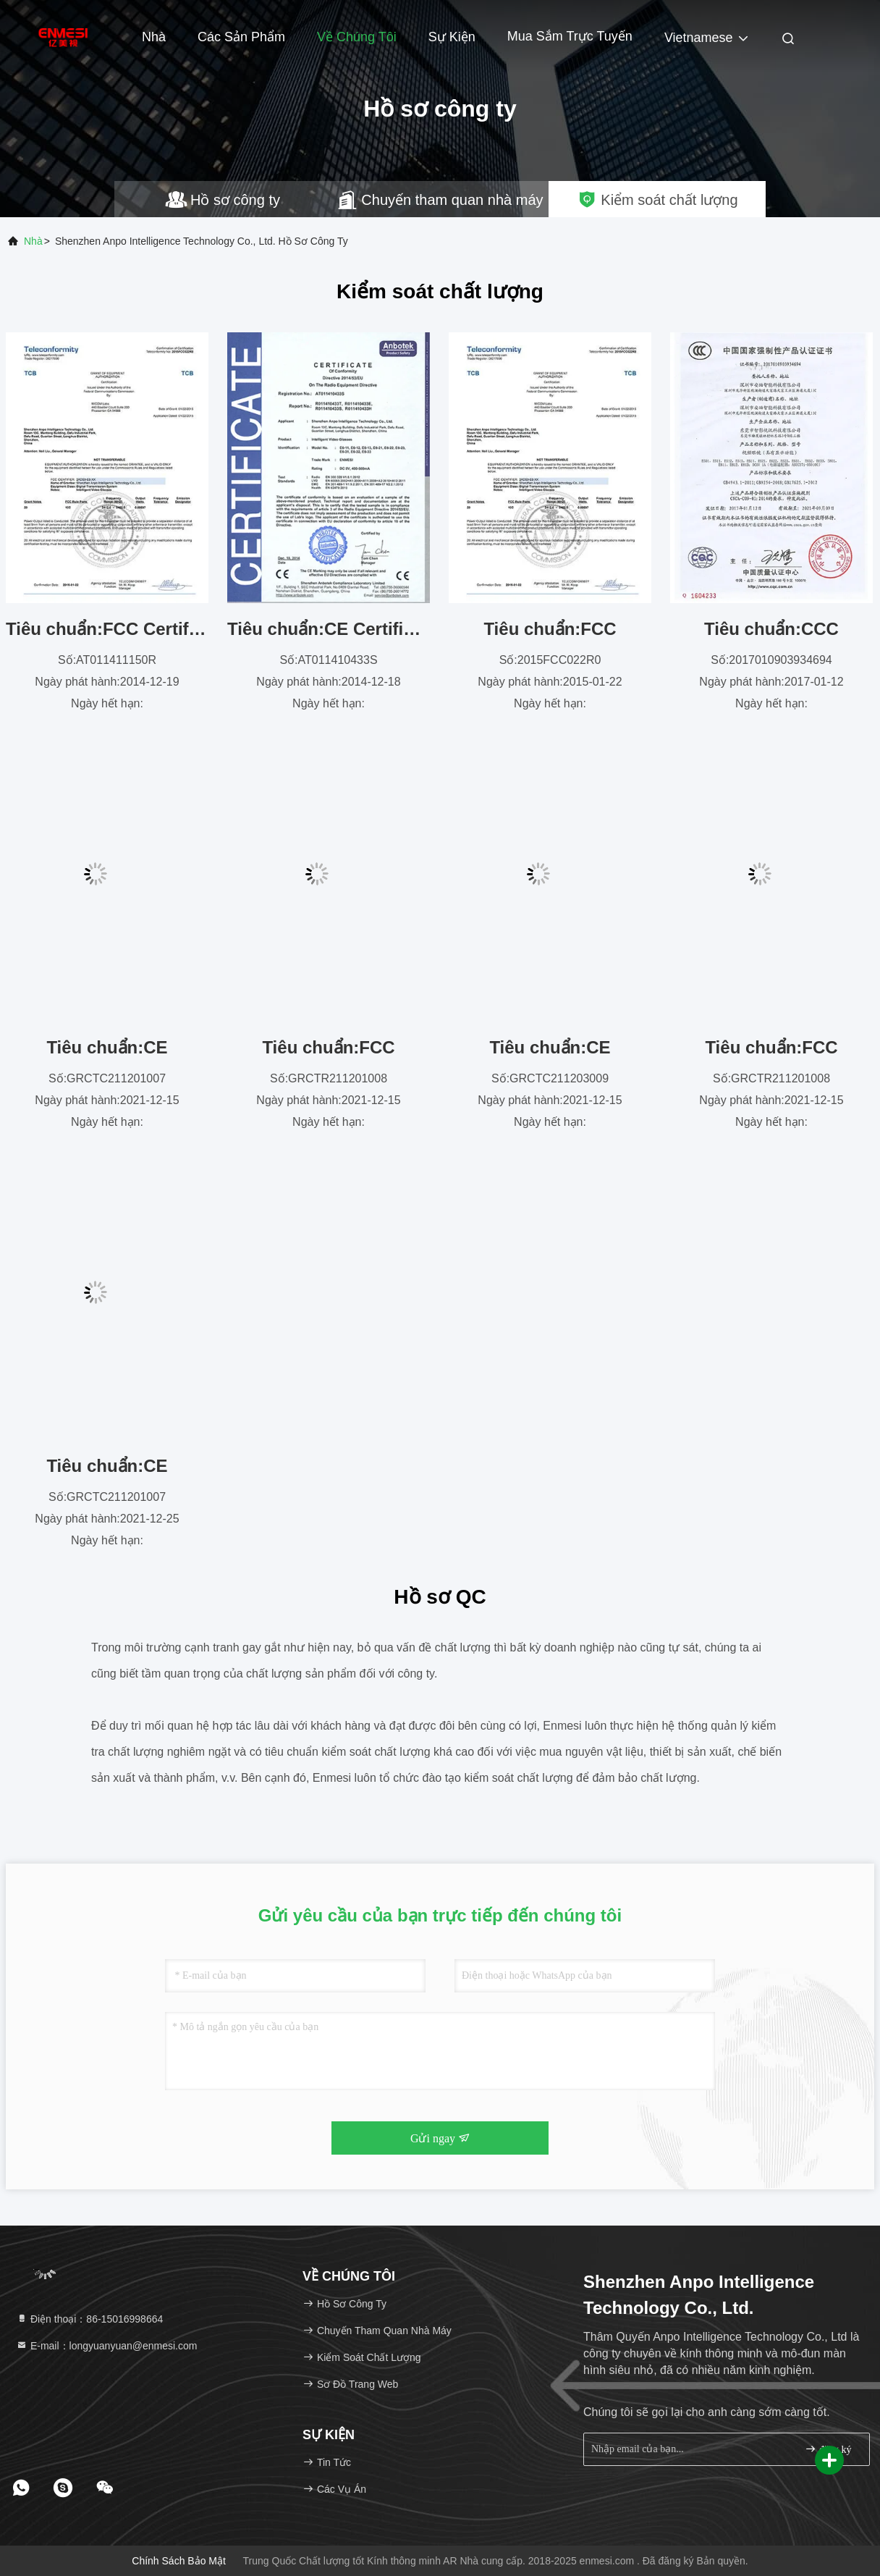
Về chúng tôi (357, 37)
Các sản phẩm (241, 37)
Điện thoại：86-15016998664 (89, 2319)
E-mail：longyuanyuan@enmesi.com (106, 2346)
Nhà (154, 37)
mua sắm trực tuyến (569, 36)
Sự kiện (451, 37)
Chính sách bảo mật (179, 2561)
